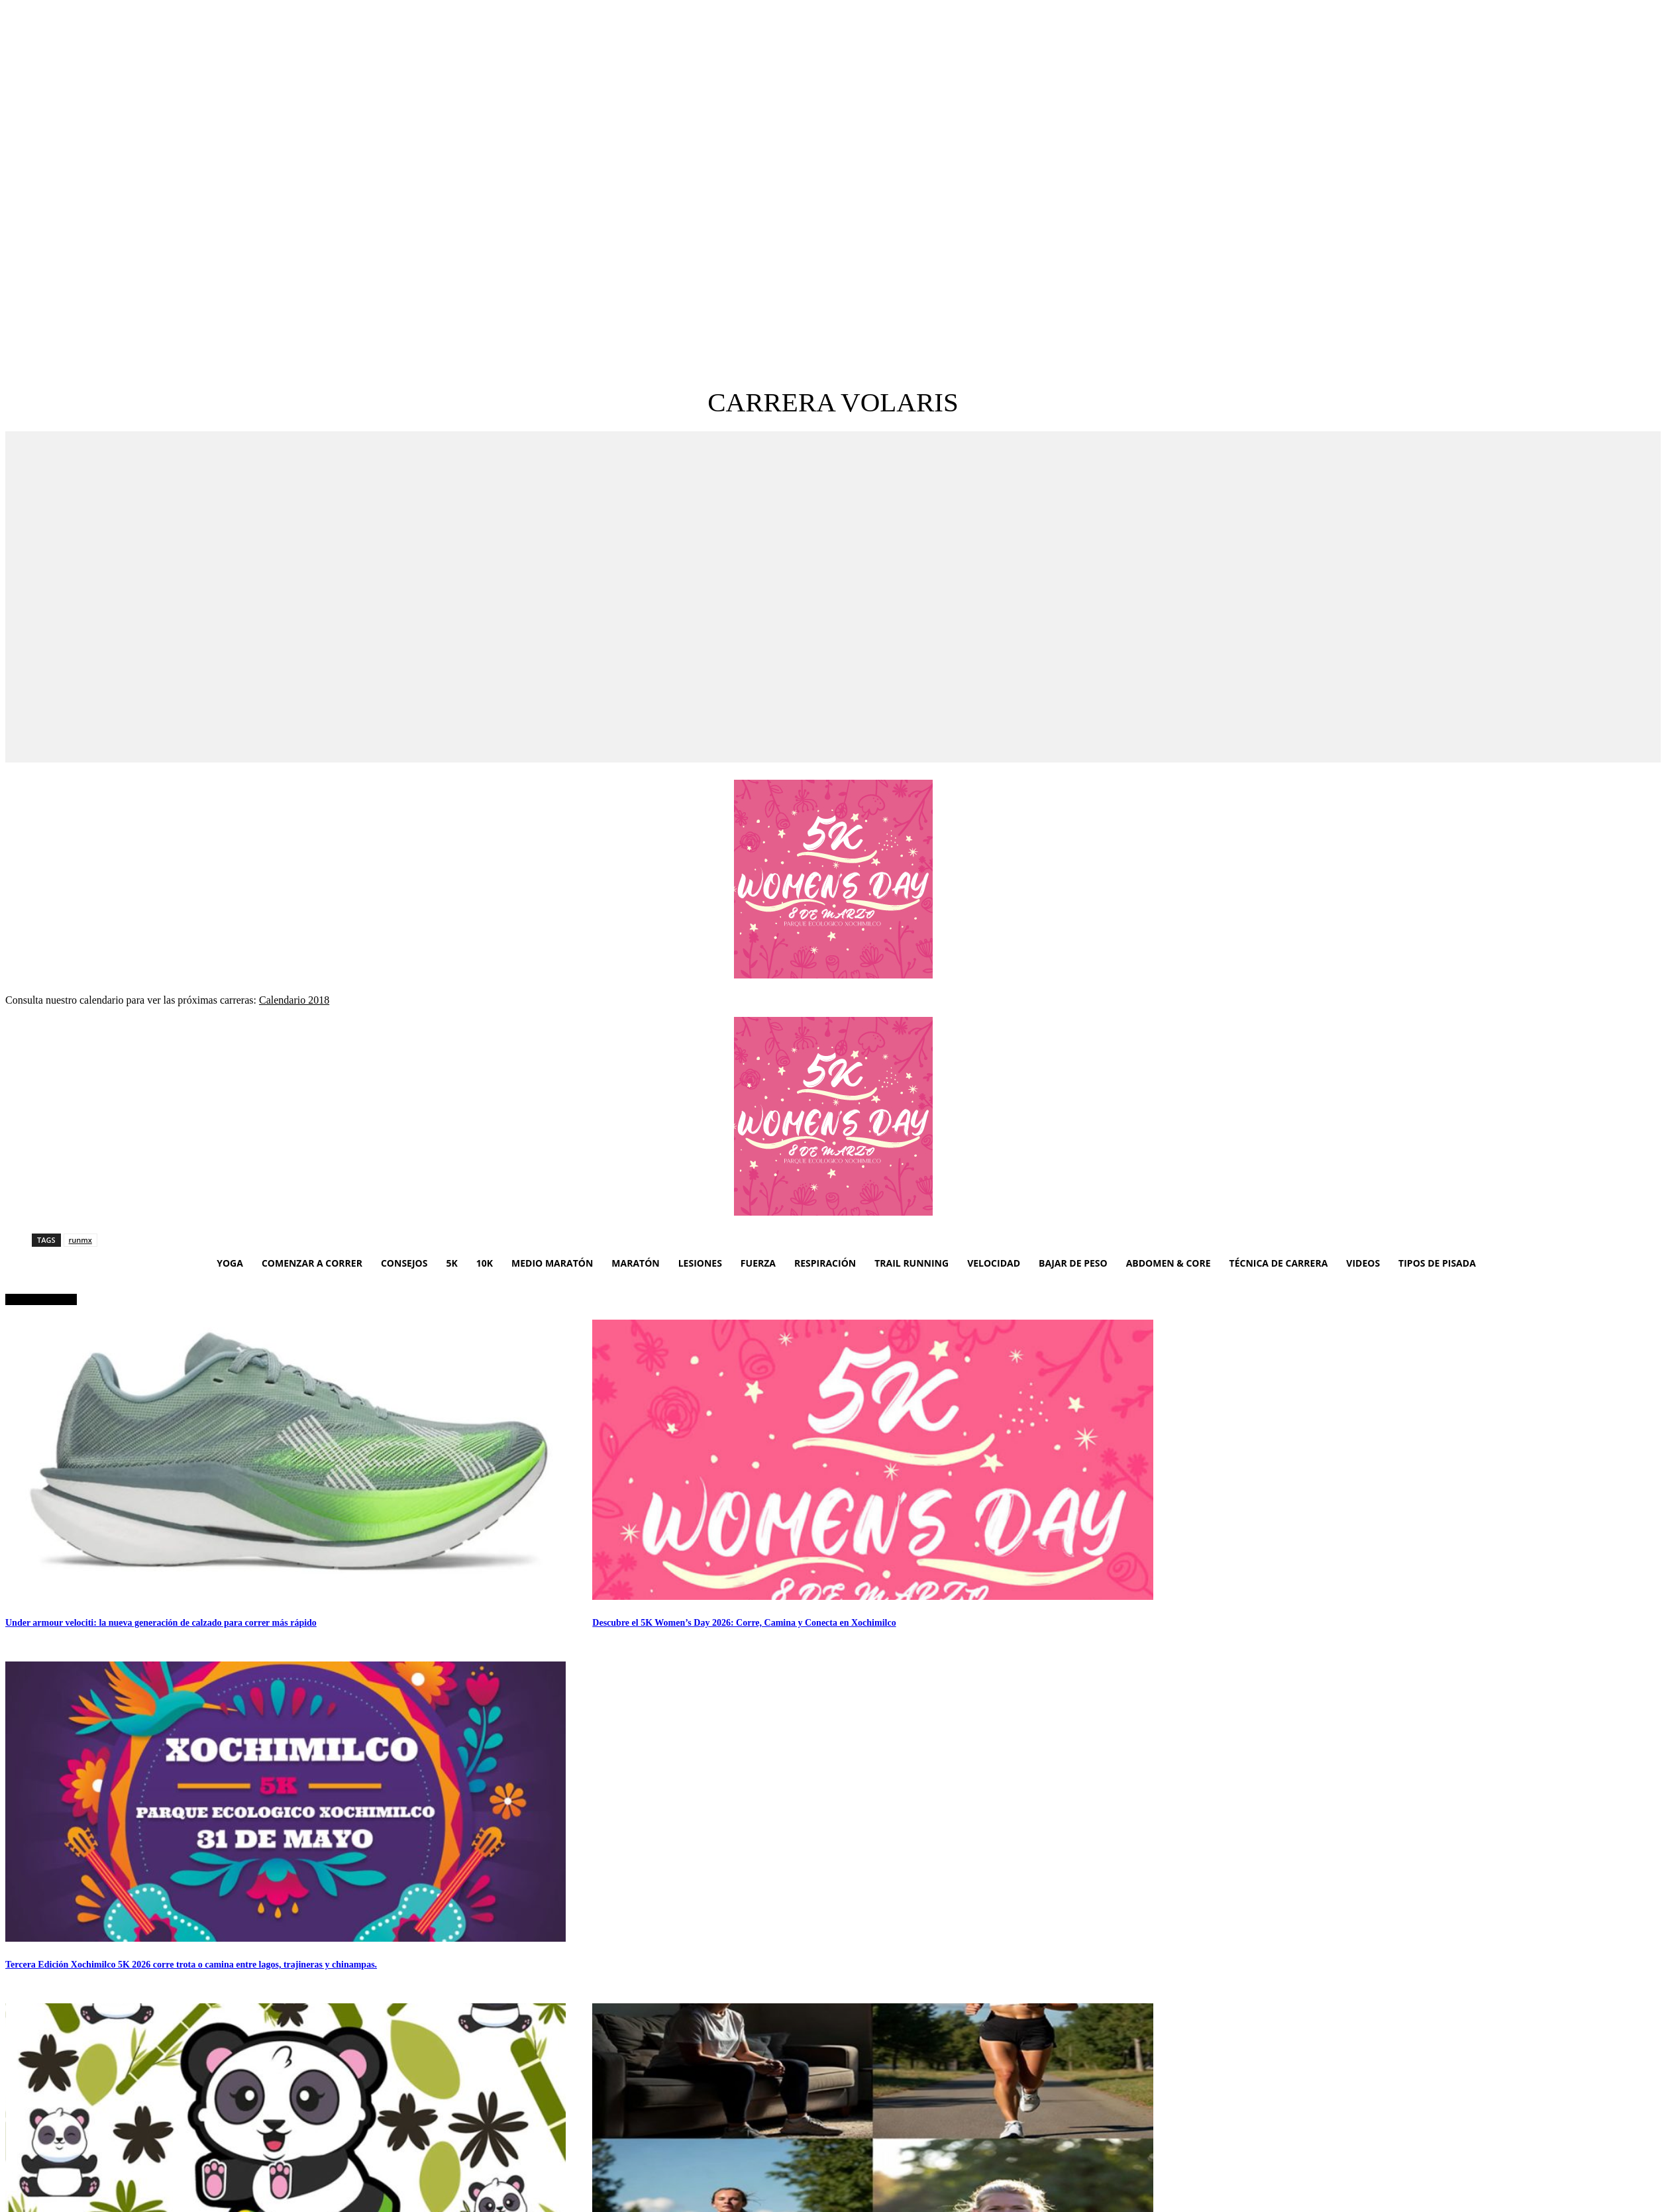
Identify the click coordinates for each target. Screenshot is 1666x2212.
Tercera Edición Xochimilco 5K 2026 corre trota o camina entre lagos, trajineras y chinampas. (191, 1965)
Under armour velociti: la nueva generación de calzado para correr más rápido (161, 1623)
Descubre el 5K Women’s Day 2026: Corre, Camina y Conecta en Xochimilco (744, 1623)
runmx (80, 1240)
